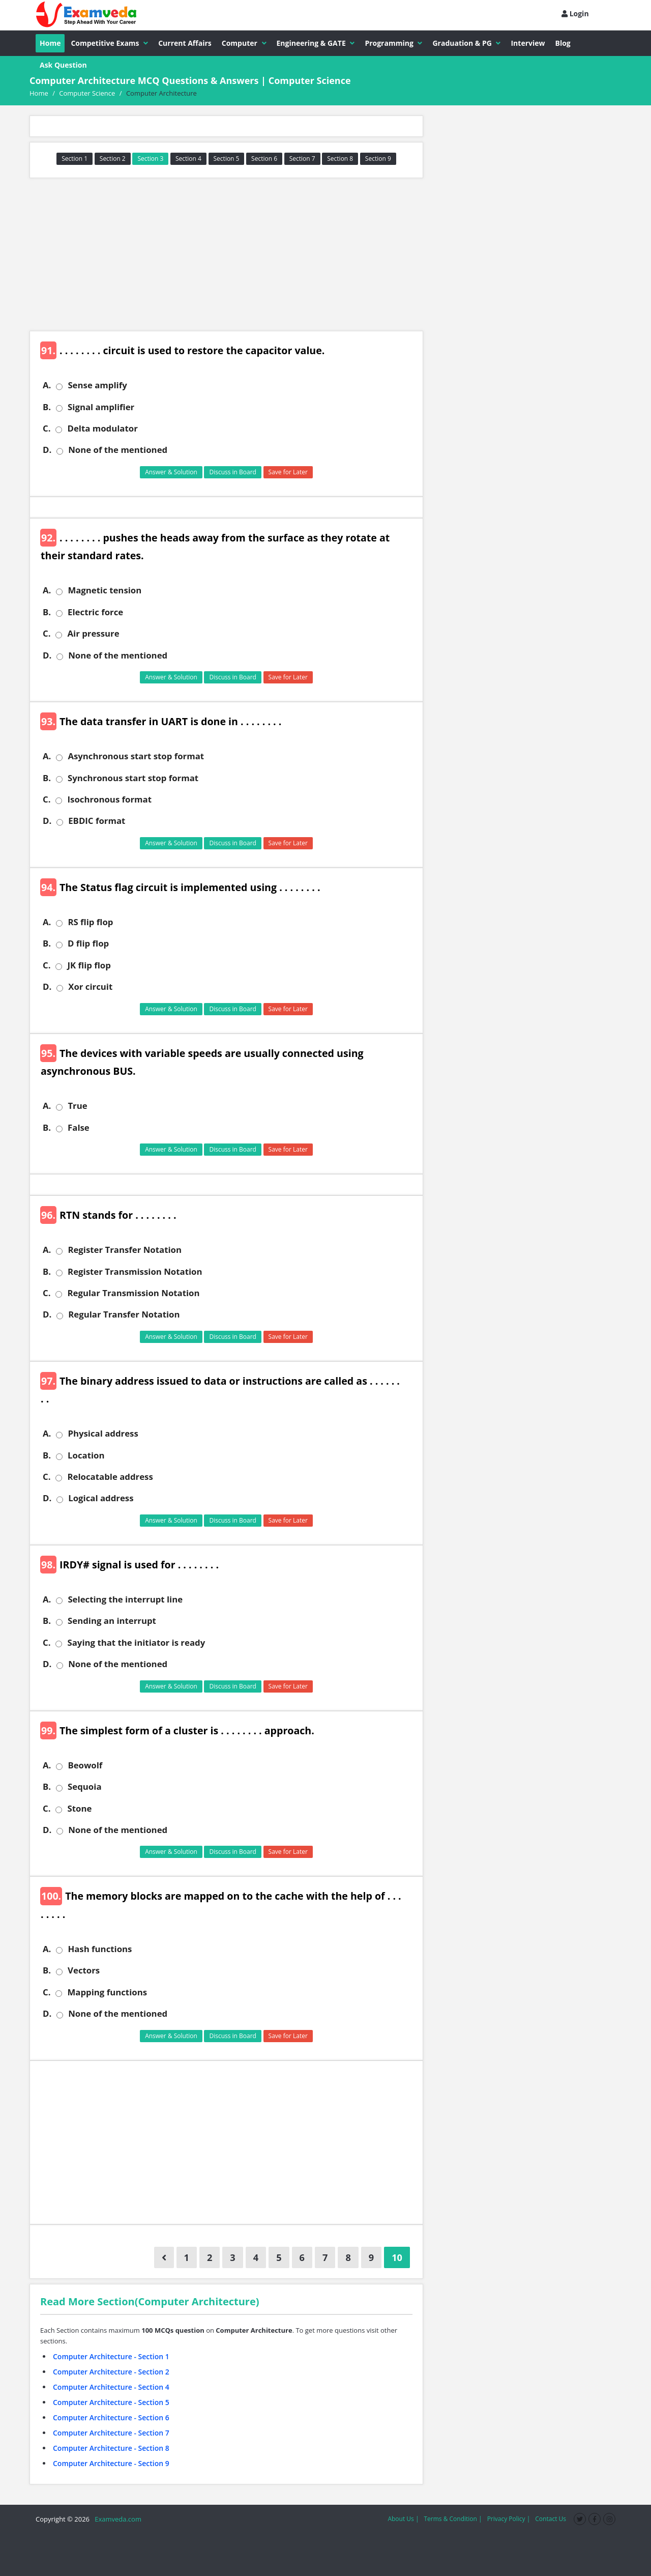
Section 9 (378, 158)
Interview (528, 43)
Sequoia (84, 1786)
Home (50, 43)
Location (86, 1455)
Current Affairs (185, 43)
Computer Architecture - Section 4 (111, 2387)
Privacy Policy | (508, 2518)
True (77, 1105)
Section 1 (74, 158)
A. (47, 385)
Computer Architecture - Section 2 (111, 2372)
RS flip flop (90, 922)
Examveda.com (116, 2519)
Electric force (95, 612)
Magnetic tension (104, 590)
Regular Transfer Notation (124, 1314)
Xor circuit (90, 986)
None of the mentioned (117, 449)
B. (47, 407)
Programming (393, 43)
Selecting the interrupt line (125, 1599)
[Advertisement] (226, 254)
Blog (563, 43)
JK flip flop (88, 965)
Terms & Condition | (453, 2518)
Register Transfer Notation (125, 1249)
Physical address (103, 1433)
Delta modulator (102, 428)
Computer (244, 43)
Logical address (100, 1498)
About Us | (403, 2518)
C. (46, 428)
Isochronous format (109, 799)
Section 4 (188, 158)
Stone (79, 1808)
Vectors (84, 1970)
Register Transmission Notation (135, 1271)
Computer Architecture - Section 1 (111, 2356)
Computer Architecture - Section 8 (111, 2448)
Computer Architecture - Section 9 (111, 2463)
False (79, 1127)
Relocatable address (110, 1476)
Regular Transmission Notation (133, 1293)
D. (47, 449)
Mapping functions (107, 1992)
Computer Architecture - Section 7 (111, 2433)
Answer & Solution (171, 472)
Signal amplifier (101, 407)
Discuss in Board (232, 472)
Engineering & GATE (316, 43)
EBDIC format (96, 820)
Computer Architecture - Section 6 (111, 2417)
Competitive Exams (109, 43)
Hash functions (100, 1949)
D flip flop (88, 943)
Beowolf (85, 1765)
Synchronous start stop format (133, 778)
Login (575, 13)
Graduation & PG (466, 43)
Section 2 (113, 158)
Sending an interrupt (112, 1620)
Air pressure (93, 633)
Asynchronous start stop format (136, 756)
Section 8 (340, 158)
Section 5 (227, 158)
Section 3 (150, 158)
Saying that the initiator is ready (136, 1642)
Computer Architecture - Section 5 (111, 2402)
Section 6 (264, 158)
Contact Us (550, 2518)
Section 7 (302, 158)
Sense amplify (97, 385)
